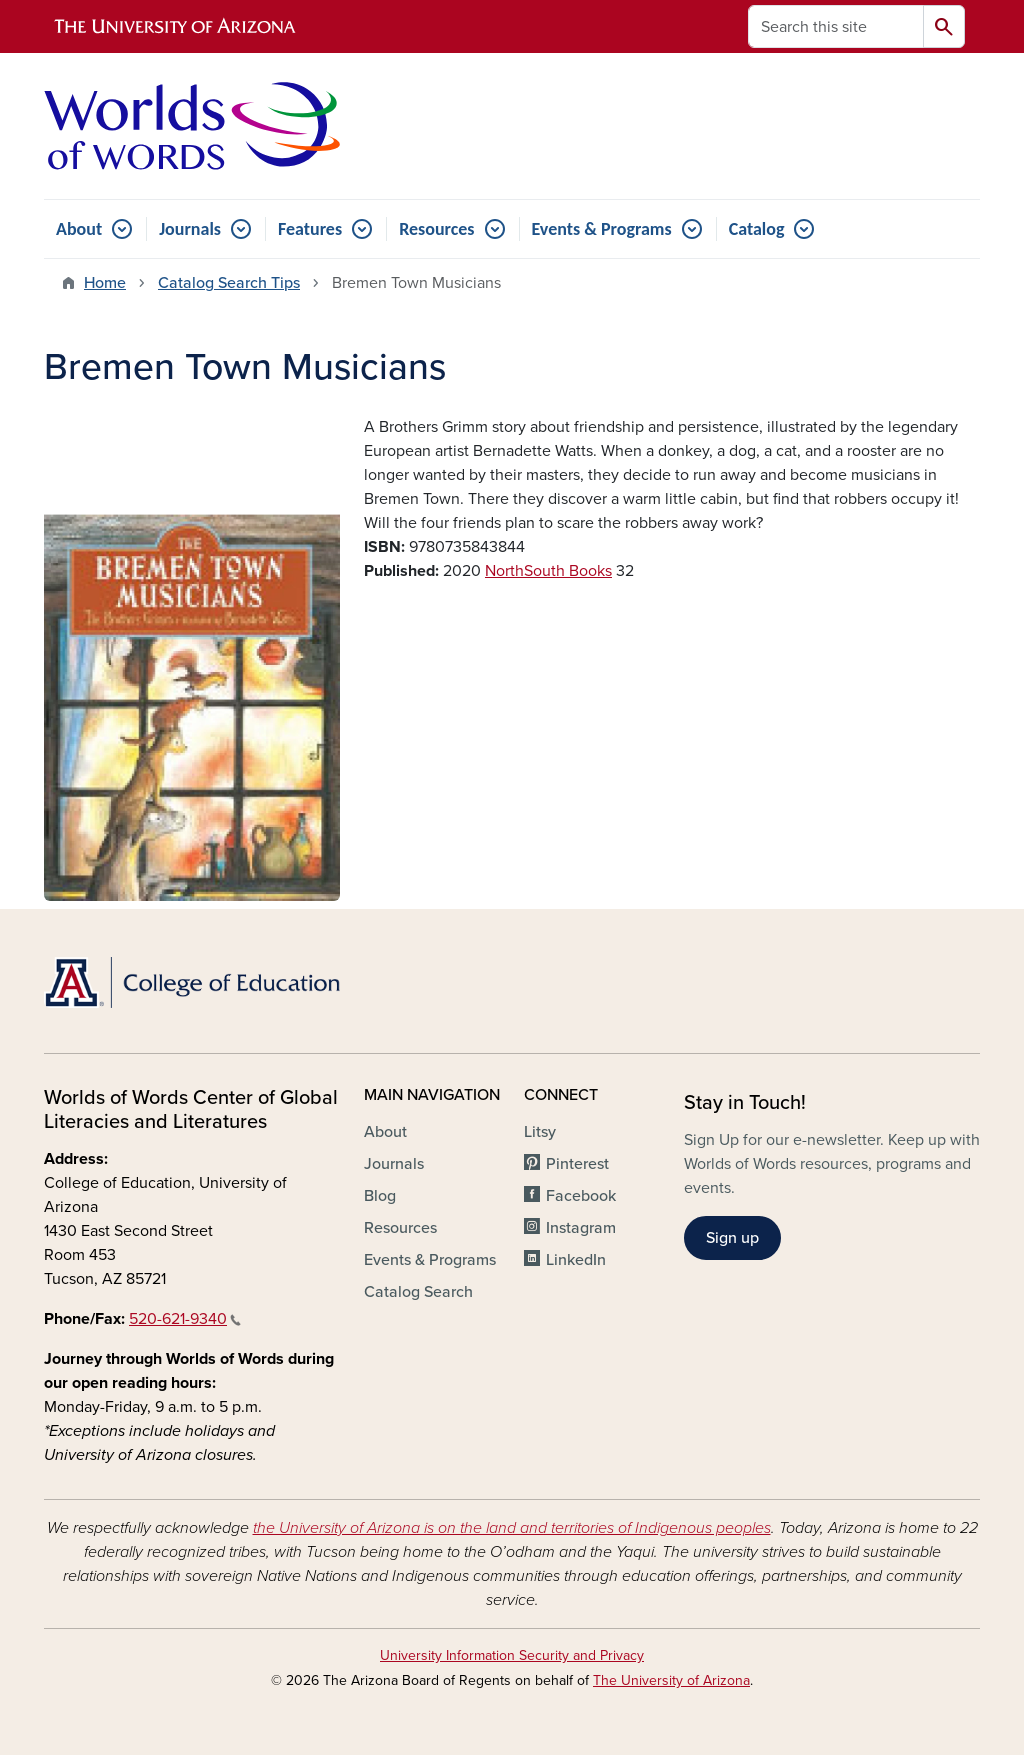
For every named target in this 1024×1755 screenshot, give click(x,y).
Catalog (757, 229)
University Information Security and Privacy (512, 1655)
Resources (436, 229)
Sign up (732, 1238)
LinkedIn (576, 1260)
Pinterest (577, 1164)
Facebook (581, 1196)
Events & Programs (602, 229)
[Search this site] (836, 26)
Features (310, 229)
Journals (190, 229)
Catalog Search (418, 1292)
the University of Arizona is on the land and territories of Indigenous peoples (512, 1528)
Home (105, 283)
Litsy (540, 1132)
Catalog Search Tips (229, 283)
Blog (380, 1196)
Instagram (581, 1228)
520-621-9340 (185, 1319)
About (79, 229)
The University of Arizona (671, 1680)
